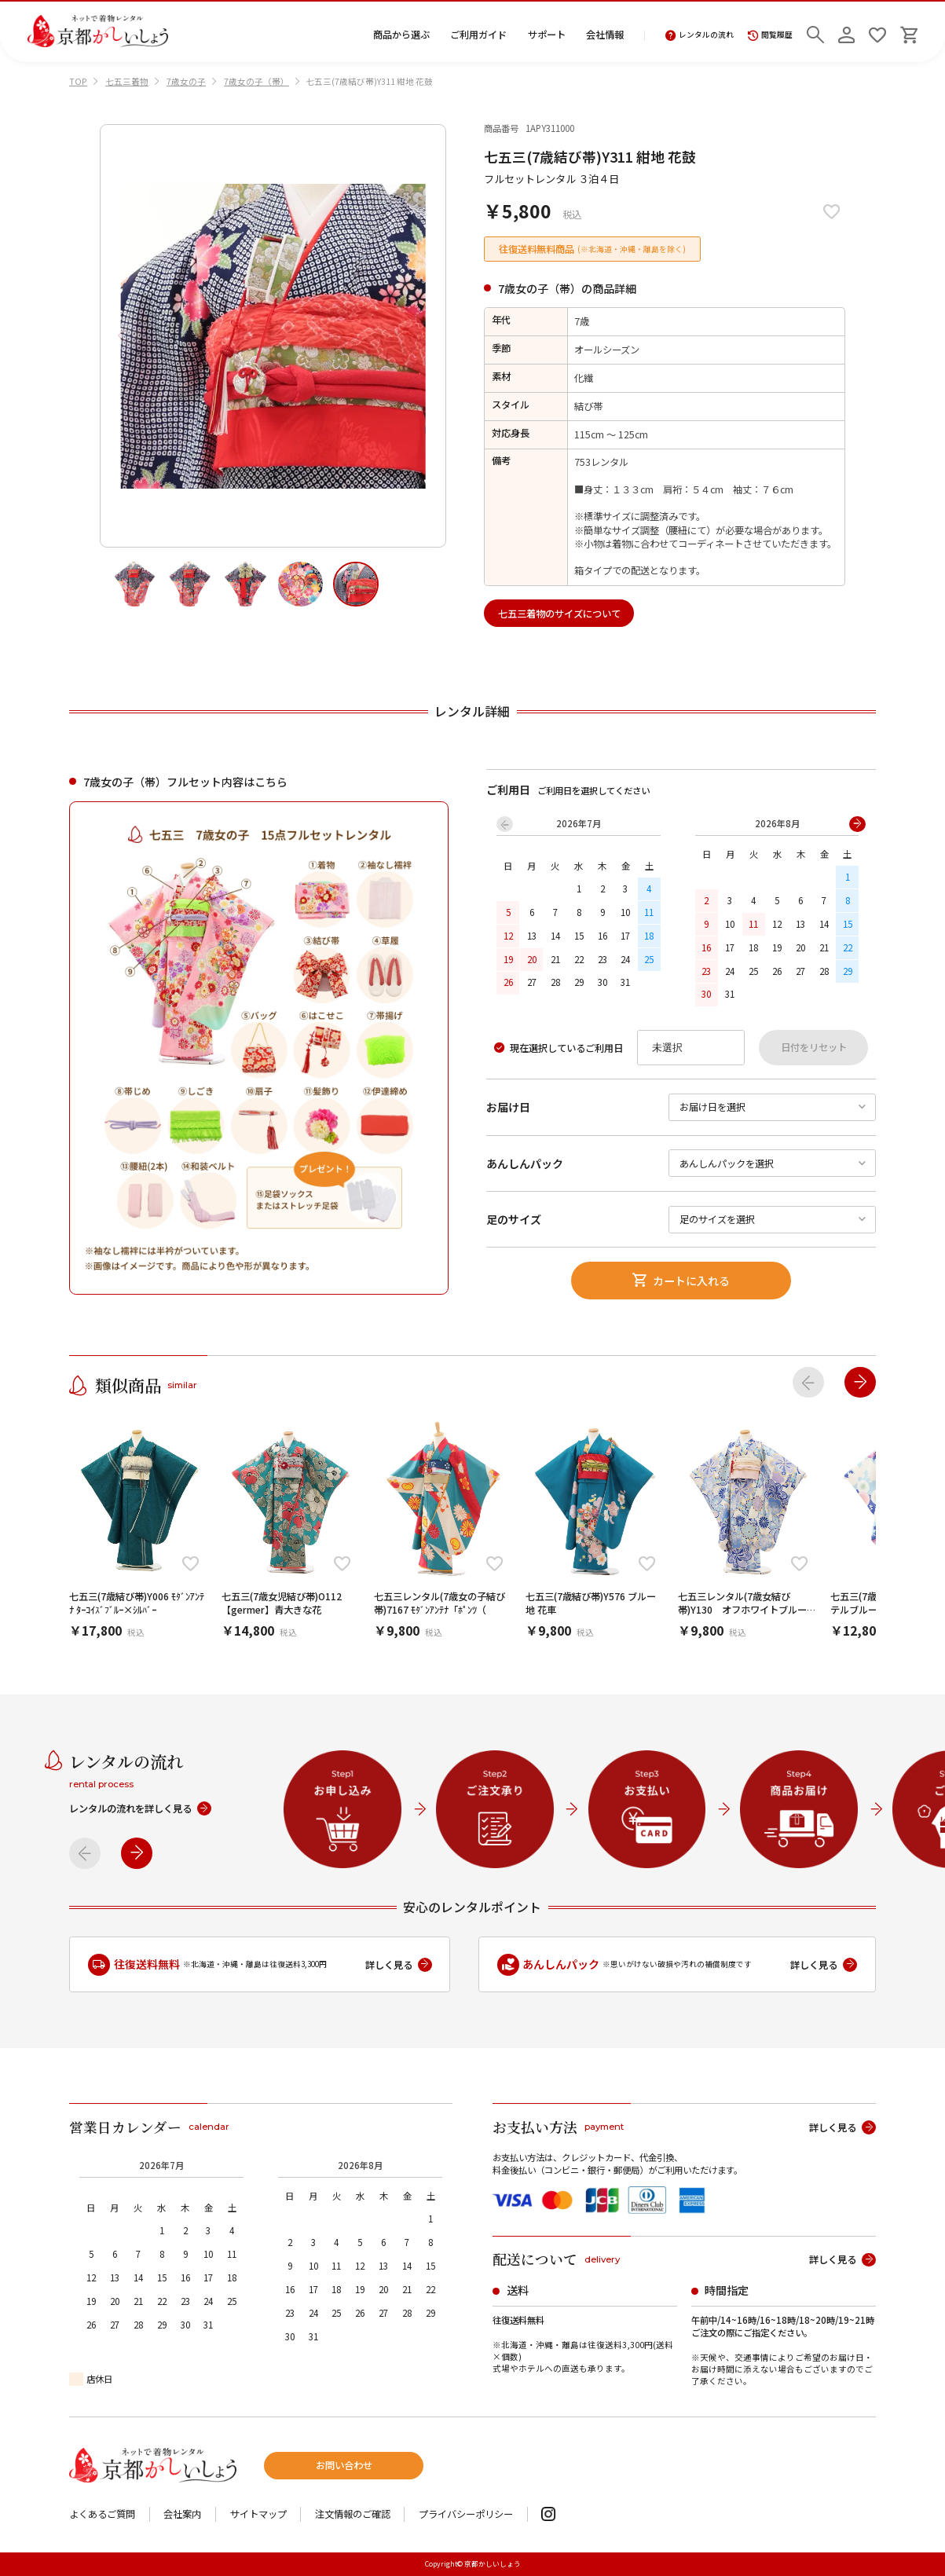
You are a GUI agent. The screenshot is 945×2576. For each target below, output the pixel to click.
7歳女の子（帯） (256, 81)
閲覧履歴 (770, 36)
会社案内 (182, 2514)
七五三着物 (126, 81)
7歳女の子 (186, 81)
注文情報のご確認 (352, 2514)
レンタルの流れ (699, 36)
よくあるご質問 (102, 2514)
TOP (78, 81)
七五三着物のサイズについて (559, 613)
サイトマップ (258, 2514)
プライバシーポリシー (466, 2514)
